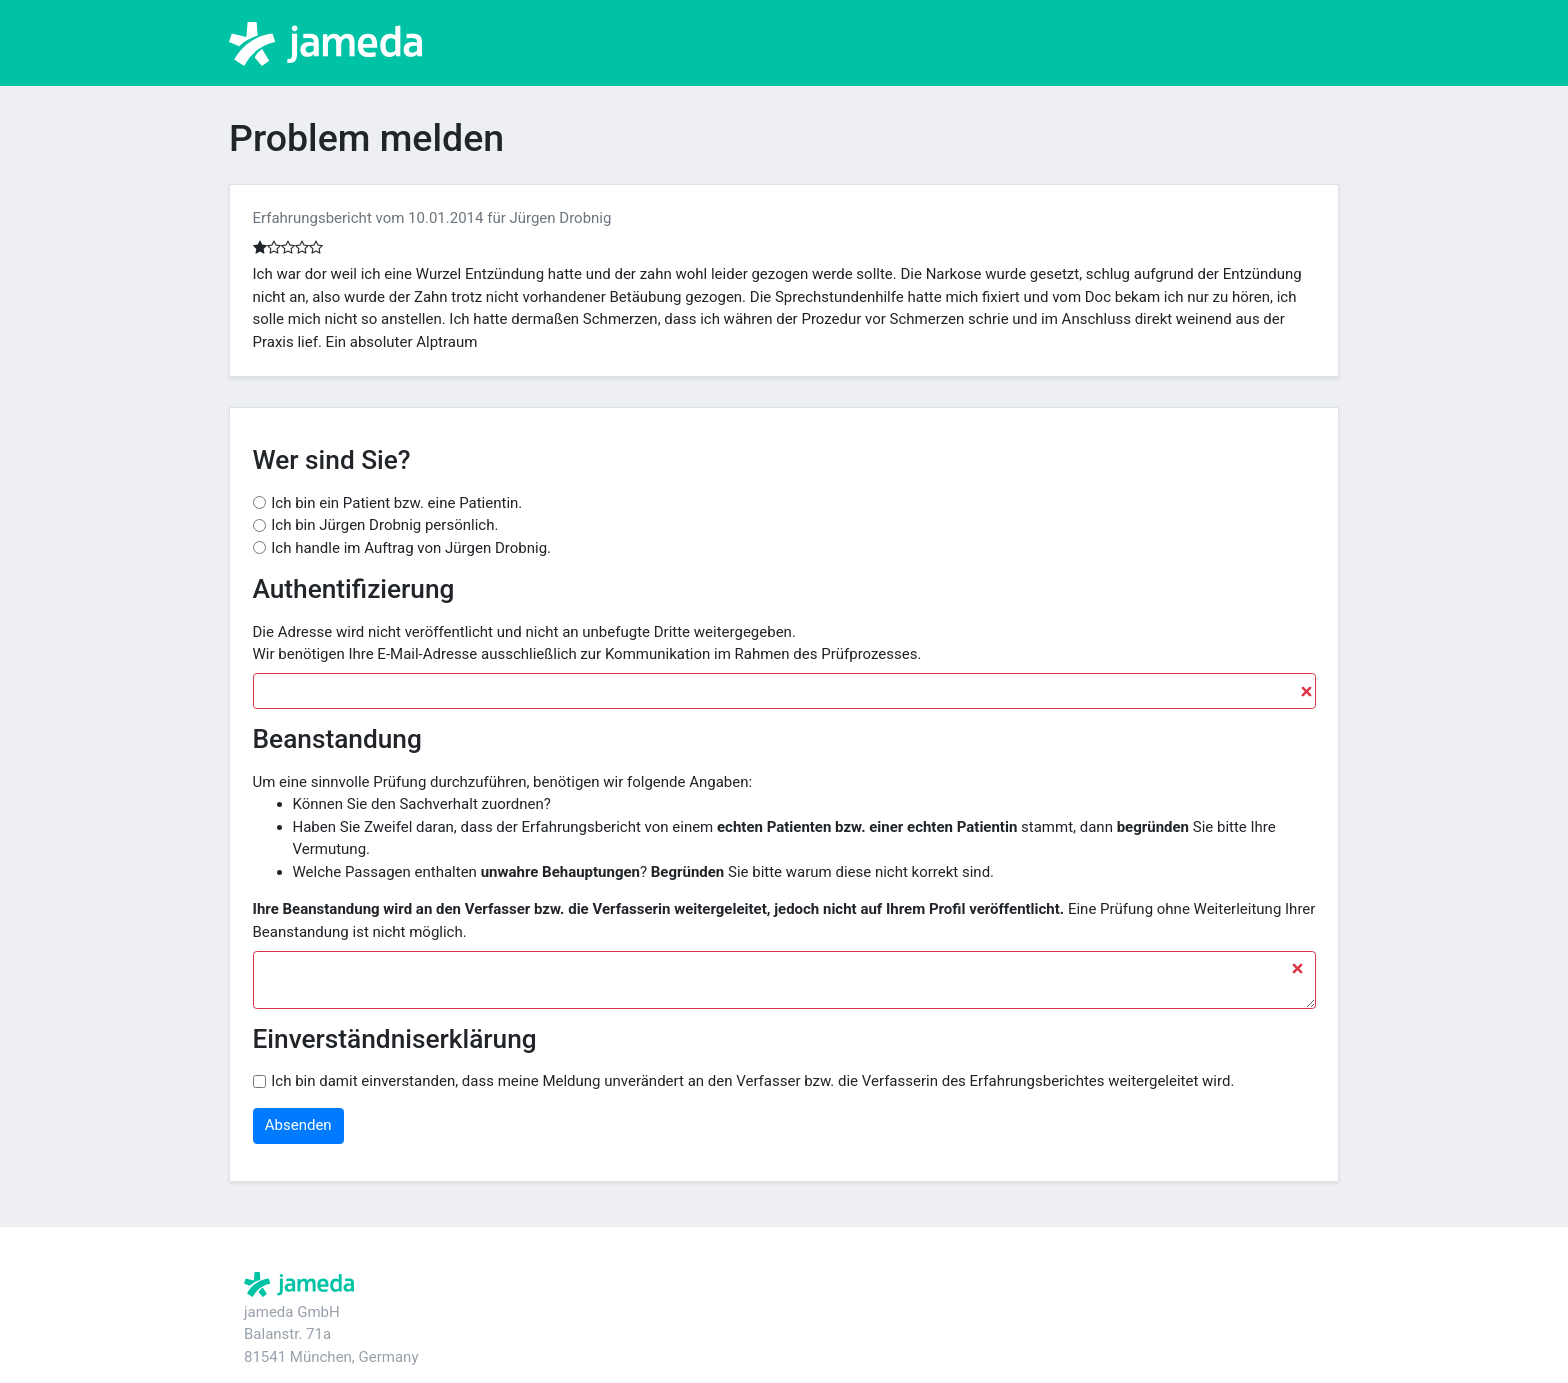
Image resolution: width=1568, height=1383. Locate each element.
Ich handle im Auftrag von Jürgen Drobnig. (411, 548)
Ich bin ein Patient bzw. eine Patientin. (396, 503)
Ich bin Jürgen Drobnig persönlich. (384, 525)
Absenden (298, 1125)
